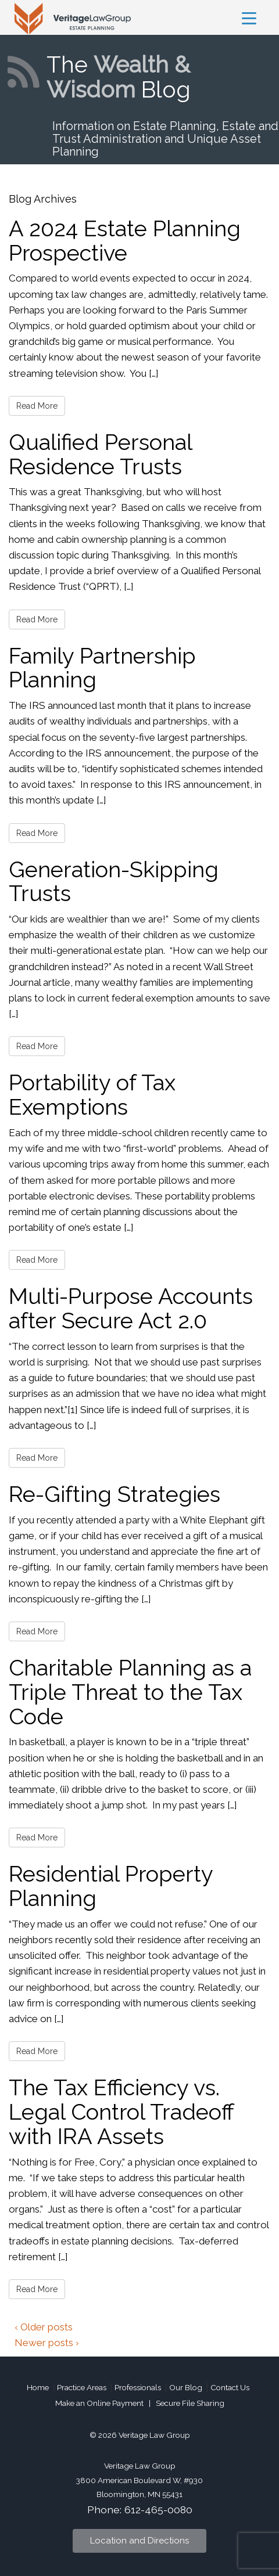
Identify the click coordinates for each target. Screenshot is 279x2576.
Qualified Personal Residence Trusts (100, 454)
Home (38, 2387)
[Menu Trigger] (249, 18)
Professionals (138, 2387)
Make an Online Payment (99, 2403)
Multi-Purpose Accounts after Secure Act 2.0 (131, 1308)
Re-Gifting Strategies (114, 1494)
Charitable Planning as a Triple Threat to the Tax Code (130, 1692)
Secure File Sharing (190, 2403)
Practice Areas (81, 2387)
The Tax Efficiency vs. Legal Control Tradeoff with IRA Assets (121, 2111)
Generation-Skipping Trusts (114, 881)
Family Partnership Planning (102, 668)
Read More (37, 405)
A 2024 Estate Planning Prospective (125, 240)
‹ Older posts (44, 2327)
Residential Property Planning (111, 1886)
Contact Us (229, 2387)
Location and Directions (139, 2540)
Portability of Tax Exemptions (92, 1094)
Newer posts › (47, 2342)
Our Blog (185, 2387)
